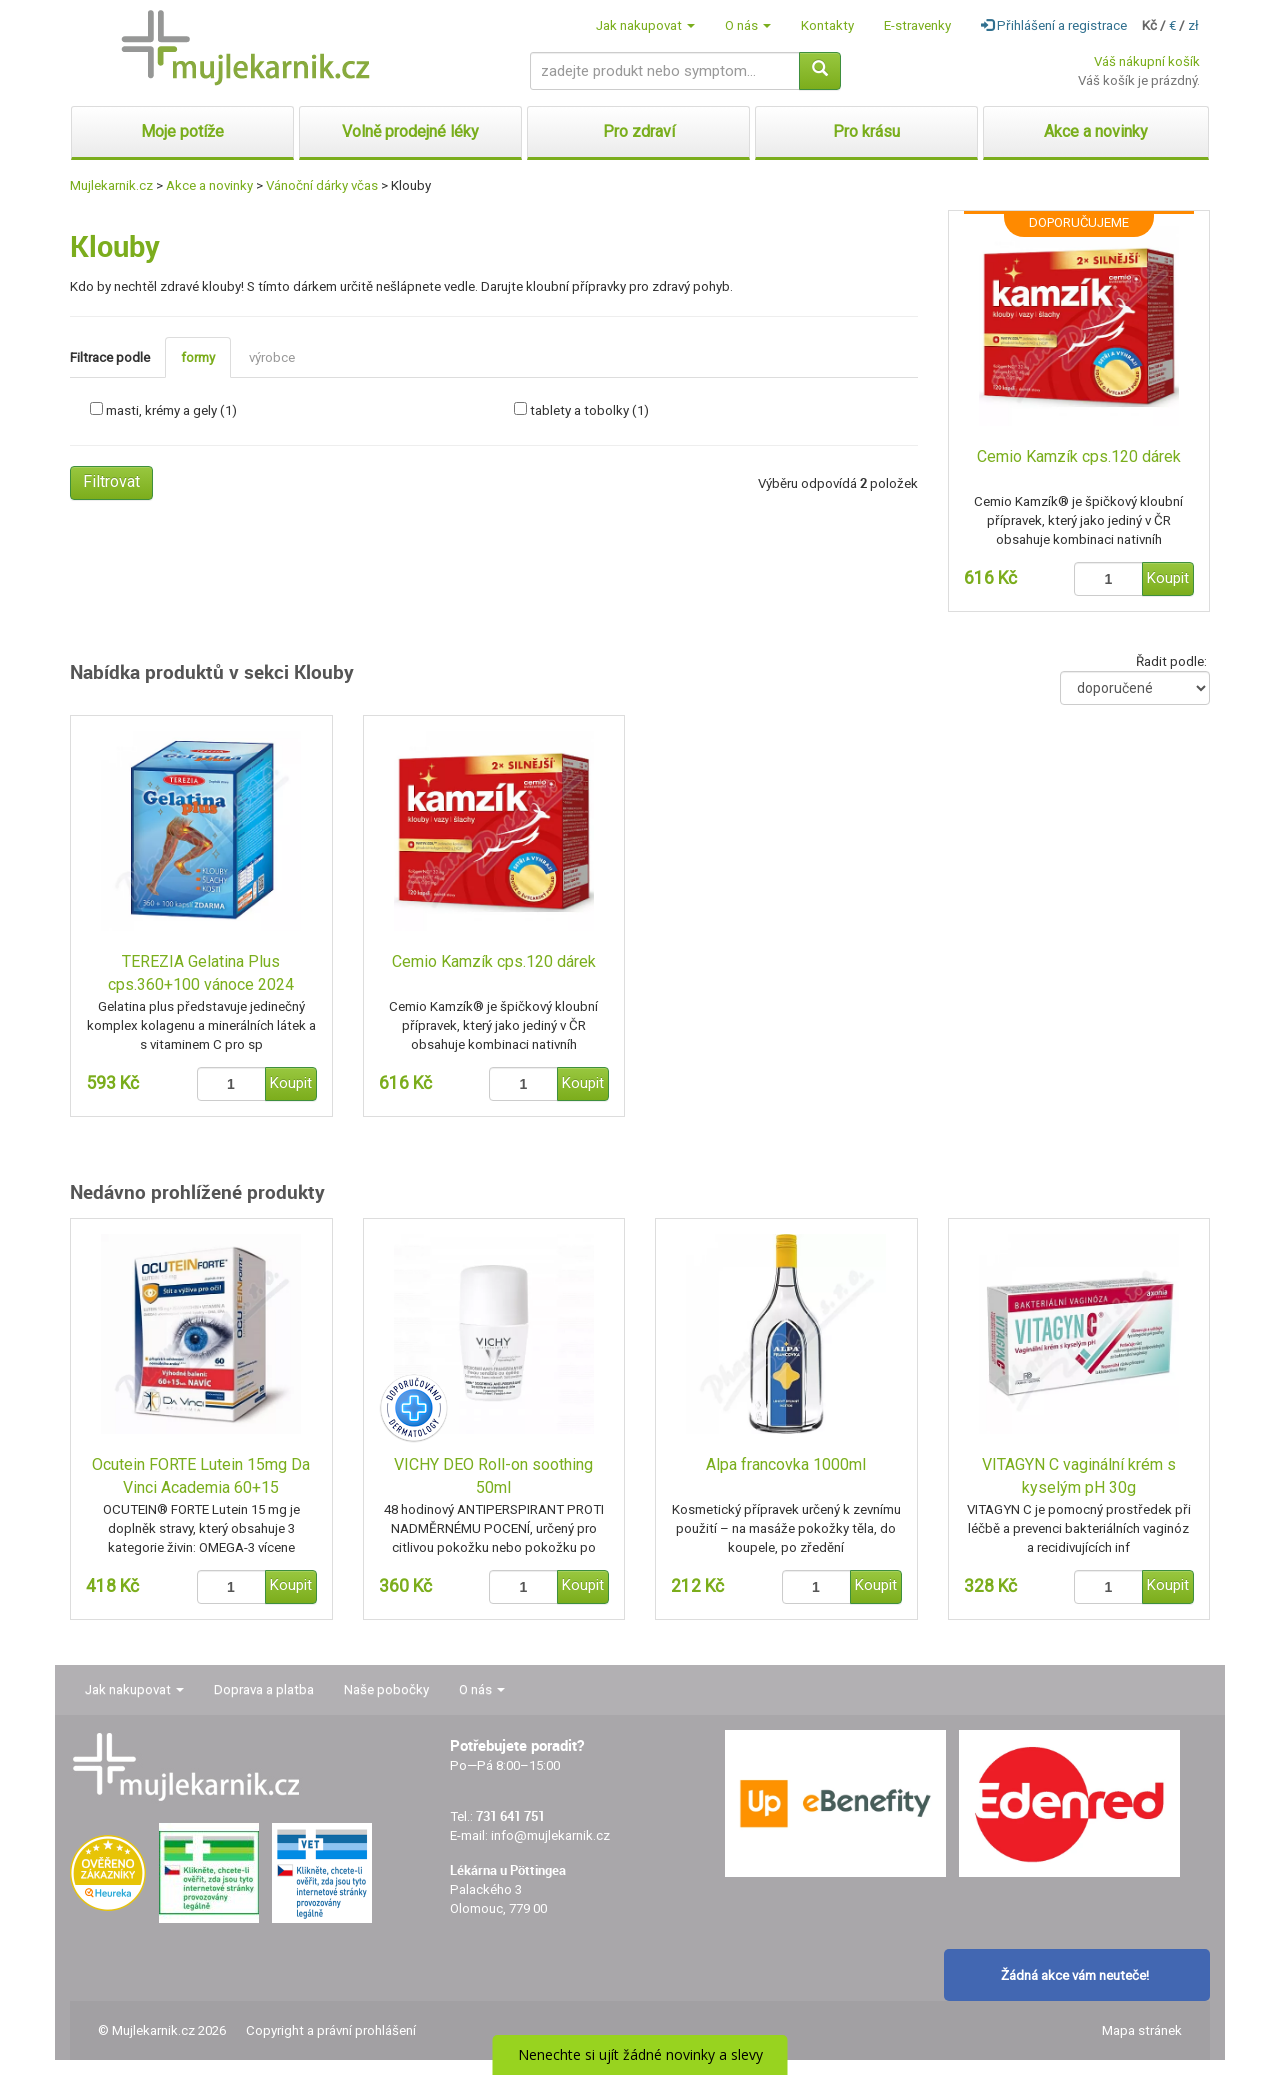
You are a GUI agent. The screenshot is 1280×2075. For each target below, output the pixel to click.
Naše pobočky (386, 1689)
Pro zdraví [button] (639, 131)
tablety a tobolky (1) (589, 410)
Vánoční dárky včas (322, 185)
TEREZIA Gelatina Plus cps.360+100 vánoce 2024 (201, 973)
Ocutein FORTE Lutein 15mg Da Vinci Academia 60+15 (201, 1476)
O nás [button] (748, 25)
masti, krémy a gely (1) (171, 410)
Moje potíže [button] (182, 131)
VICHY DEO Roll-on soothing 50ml (493, 1476)
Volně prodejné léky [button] (410, 131)
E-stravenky (917, 25)
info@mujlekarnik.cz (550, 1835)
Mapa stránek (1142, 2030)
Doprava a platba (264, 1689)
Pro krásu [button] (866, 131)
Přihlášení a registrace (1054, 25)
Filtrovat (111, 481)
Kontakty (827, 25)
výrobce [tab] (272, 357)
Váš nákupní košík (1147, 61)
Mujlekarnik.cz (111, 185)
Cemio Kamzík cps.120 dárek (1079, 456)
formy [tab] (198, 357)
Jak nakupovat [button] (645, 25)
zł (1193, 25)
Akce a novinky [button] (1096, 131)
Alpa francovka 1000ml (786, 1464)
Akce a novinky (209, 185)
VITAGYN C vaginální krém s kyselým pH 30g (1079, 1476)
